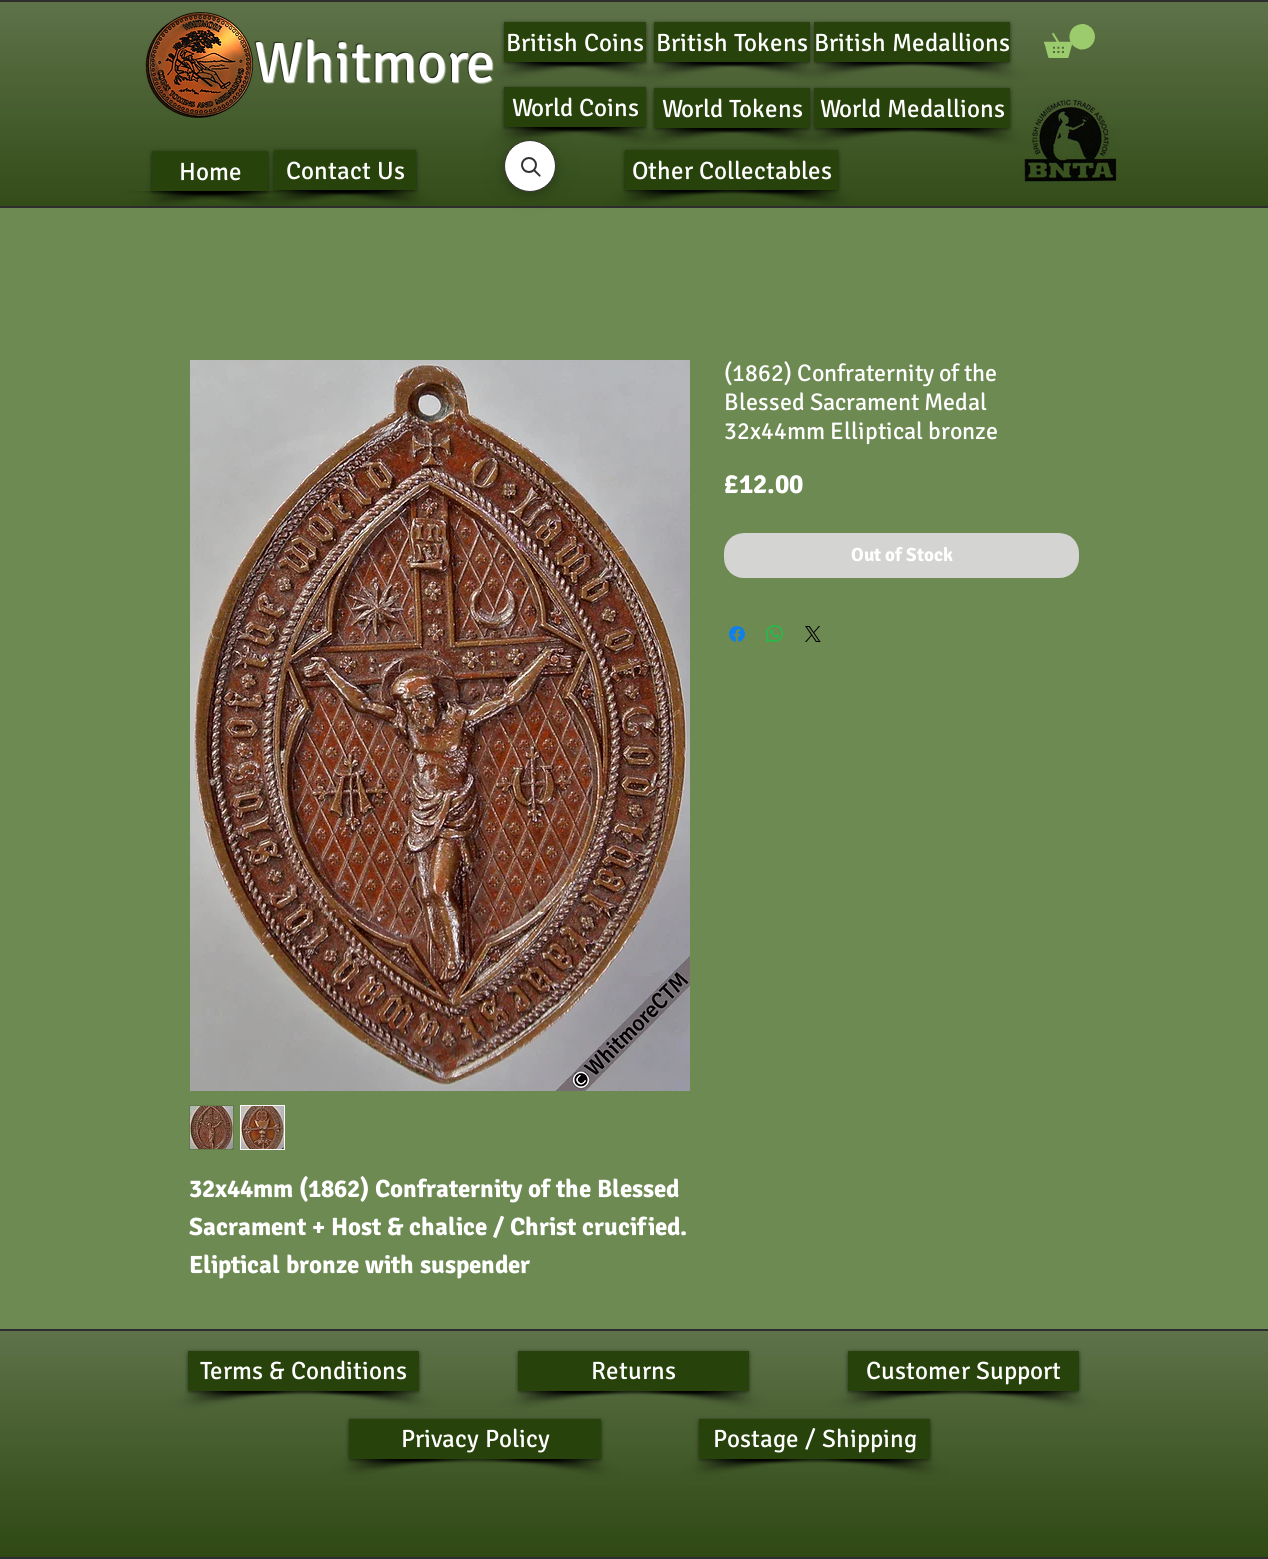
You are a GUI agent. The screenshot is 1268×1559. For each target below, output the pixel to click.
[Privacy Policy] (475, 1439)
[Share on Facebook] (737, 634)
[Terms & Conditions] (303, 1371)
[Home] (210, 171)
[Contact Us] (345, 170)
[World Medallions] (912, 108)
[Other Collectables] (731, 170)
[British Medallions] (912, 42)
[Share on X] (813, 634)
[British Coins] (575, 42)
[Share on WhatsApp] (775, 634)
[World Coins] (575, 107)
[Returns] (633, 1371)
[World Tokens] (732, 108)
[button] (1069, 41)
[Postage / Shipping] (814, 1439)
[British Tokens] (732, 42)
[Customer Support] (963, 1371)
